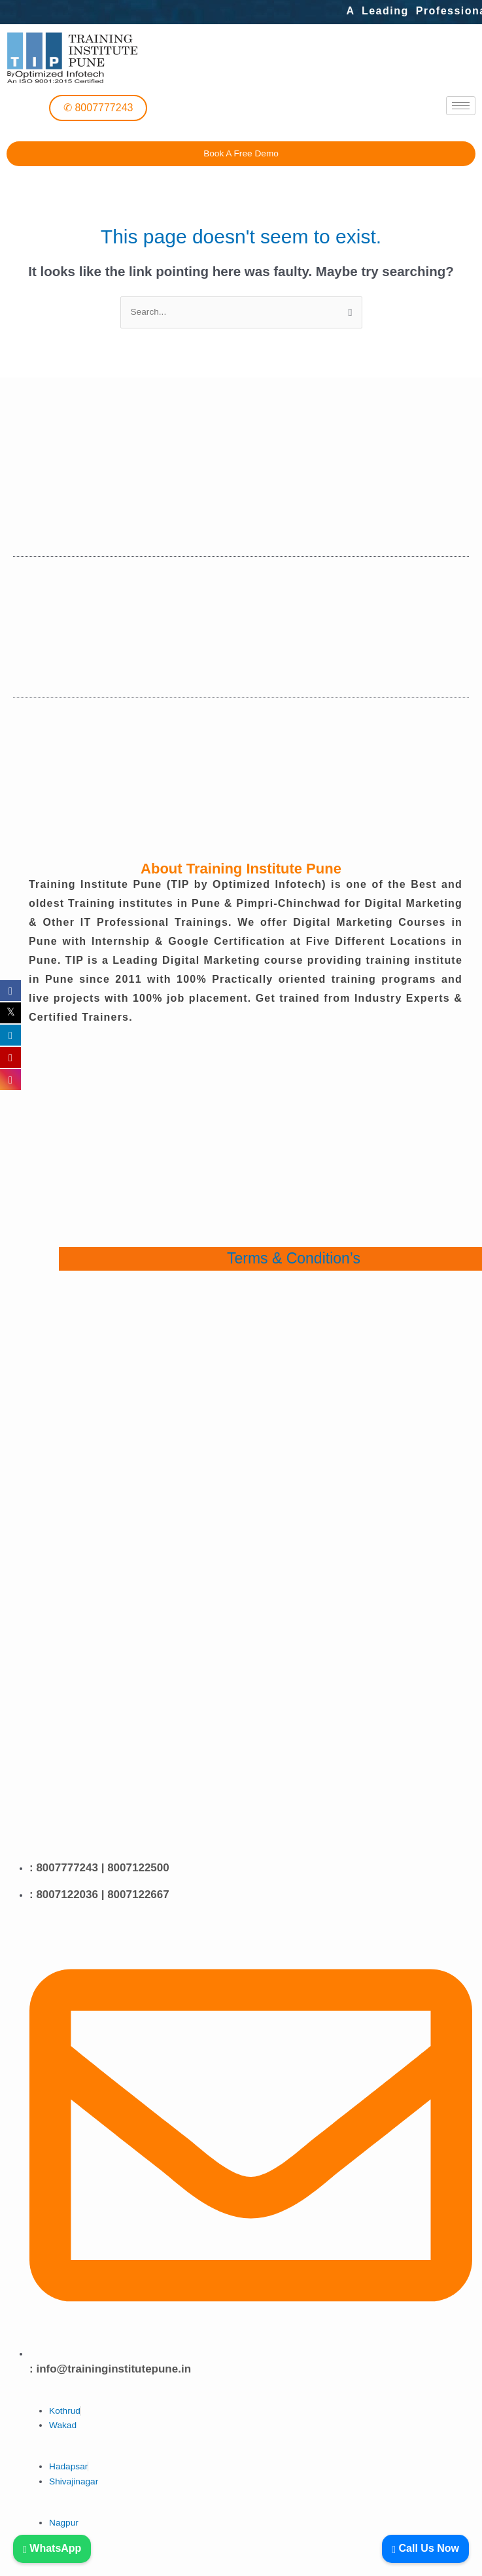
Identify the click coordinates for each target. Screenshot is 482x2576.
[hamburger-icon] (460, 105)
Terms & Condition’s (293, 1258)
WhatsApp (52, 2548)
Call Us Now (425, 2548)
